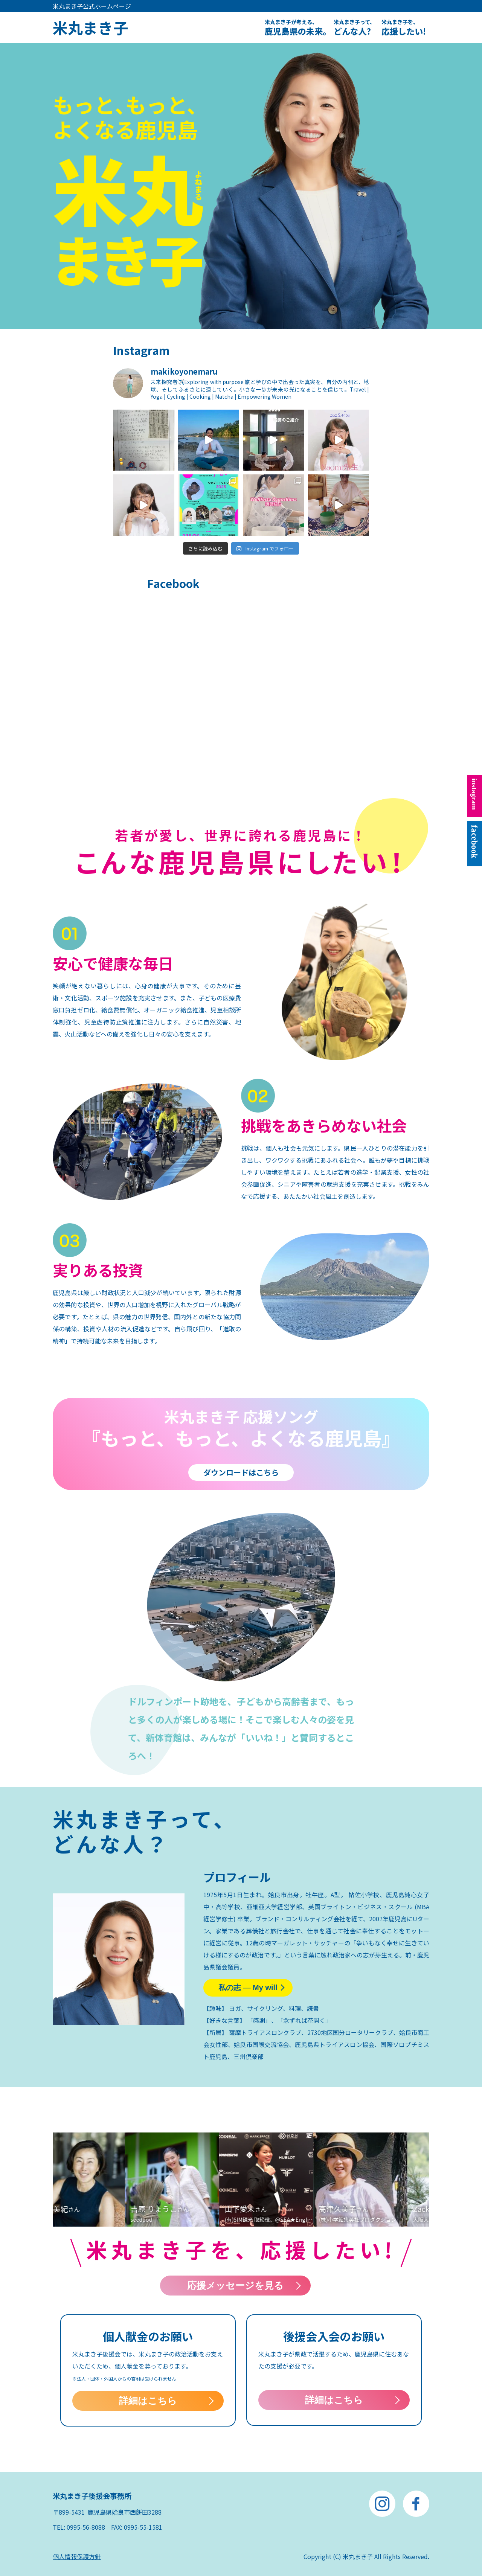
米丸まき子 (90, 27)
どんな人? (354, 27)
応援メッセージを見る (235, 2285)
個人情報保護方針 (77, 2556)
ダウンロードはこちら (241, 1472)
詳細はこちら (148, 2400)
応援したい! (403, 27)
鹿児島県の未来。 (298, 27)
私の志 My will (248, 1987)
